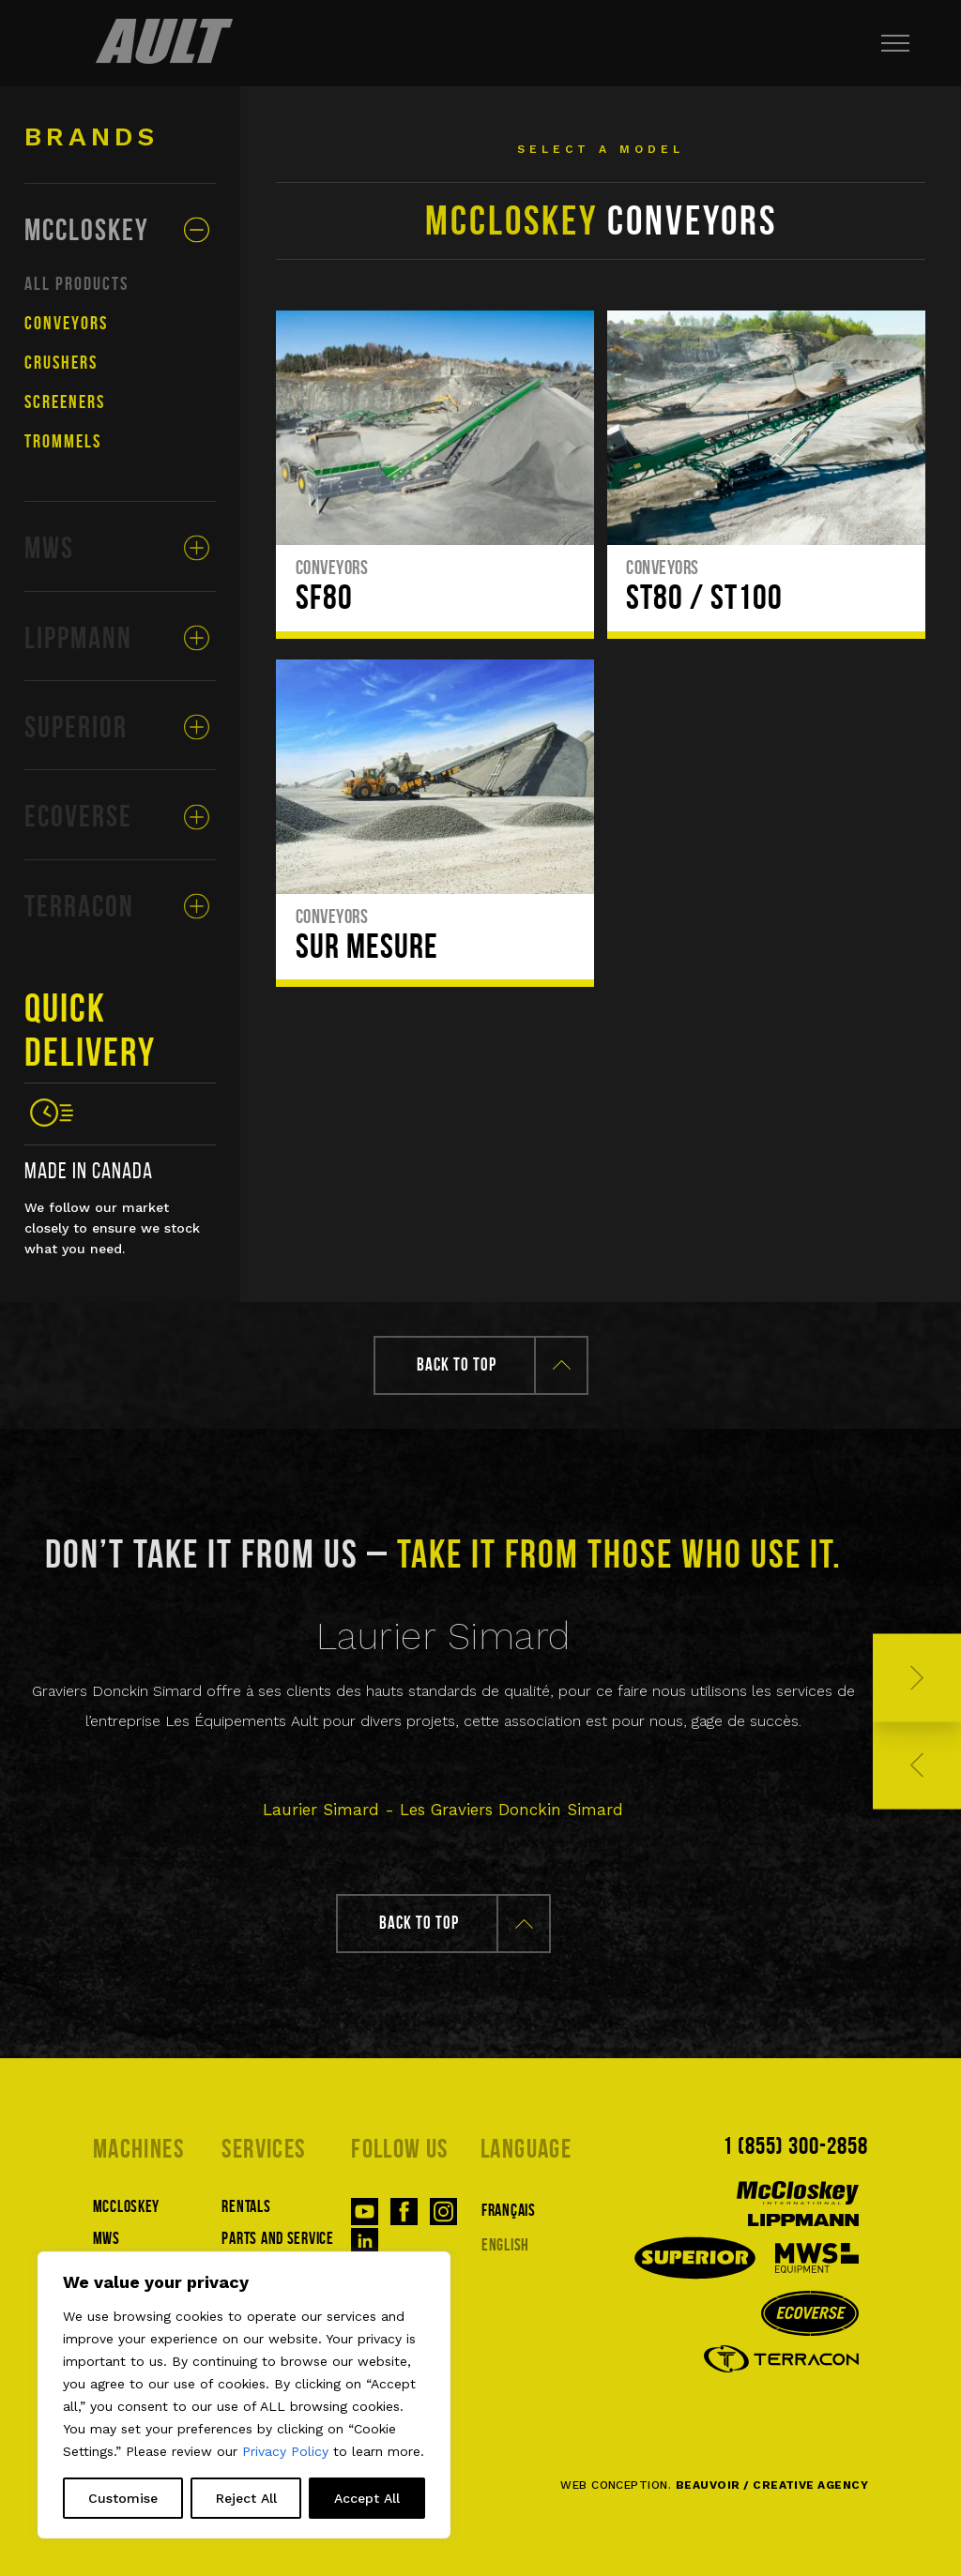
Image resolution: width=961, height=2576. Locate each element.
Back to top (494, 1364)
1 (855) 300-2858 (796, 2145)
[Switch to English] (545, 2243)
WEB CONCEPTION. (714, 2485)
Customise (123, 2498)
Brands (91, 136)
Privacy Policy (285, 2451)
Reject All (246, 2498)
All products (76, 283)
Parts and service (277, 2238)
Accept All (367, 2498)
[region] (244, 2394)
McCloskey (126, 2206)
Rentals (245, 2206)
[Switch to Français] (545, 2209)
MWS (106, 2238)
